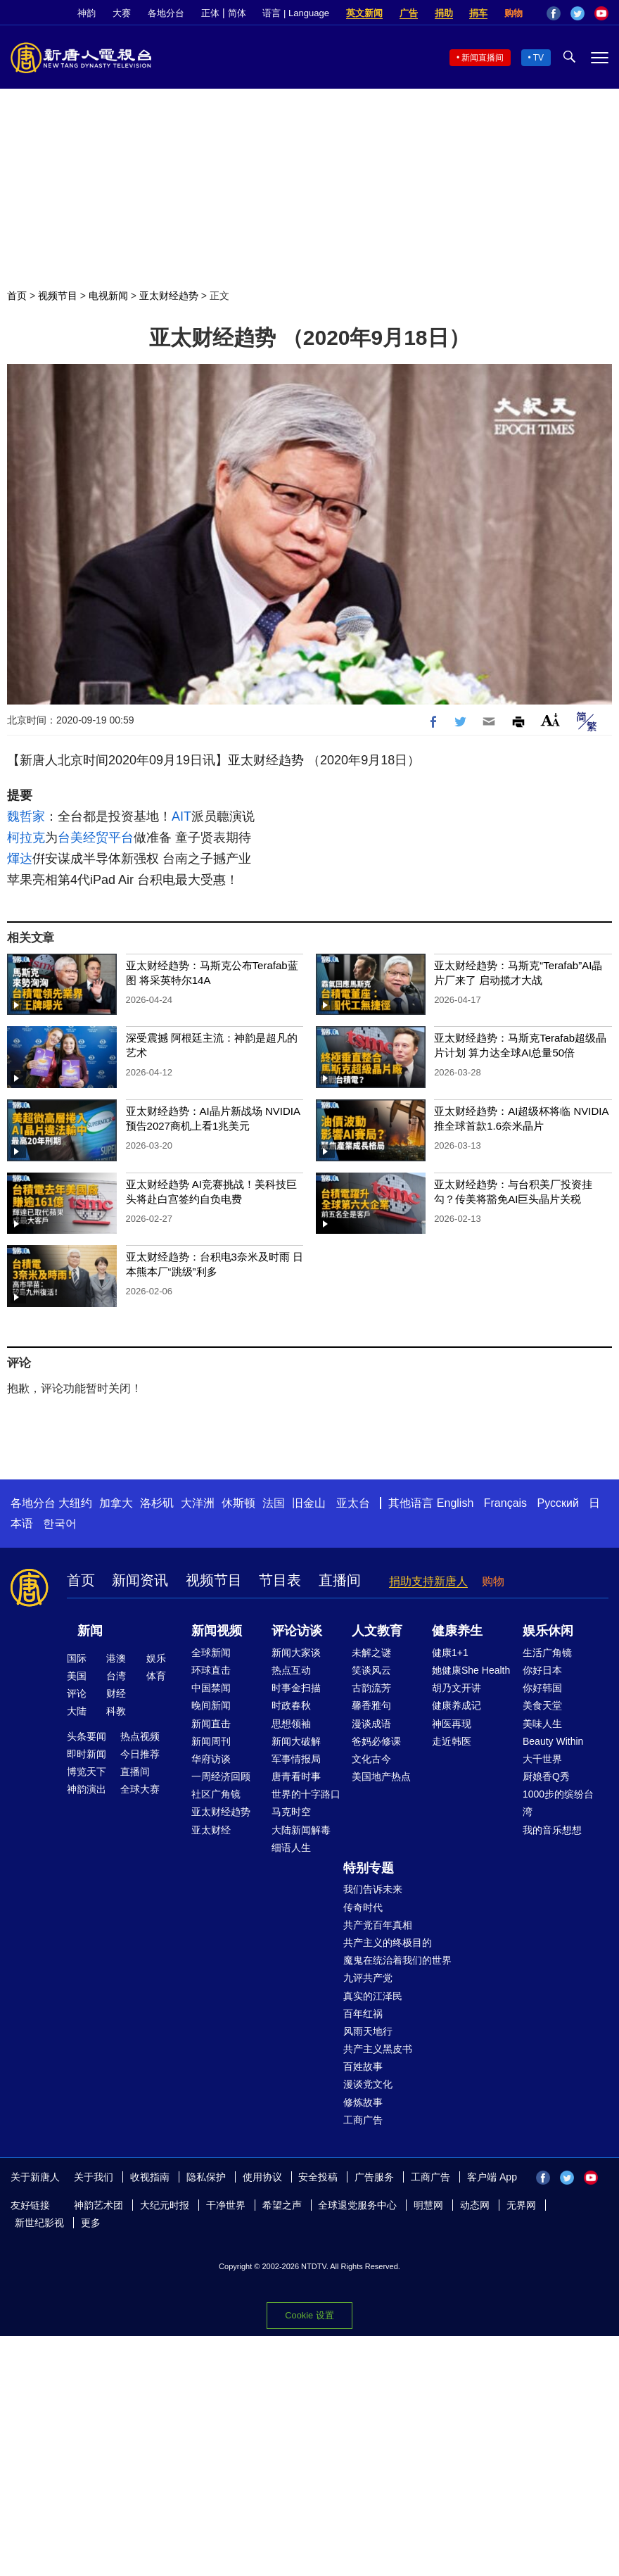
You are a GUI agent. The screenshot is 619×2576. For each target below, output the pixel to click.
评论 (77, 1693)
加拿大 (116, 1503)
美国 (77, 1675)
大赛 (122, 13)
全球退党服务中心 (357, 2205)
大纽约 (75, 1503)
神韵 (86, 13)
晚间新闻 (211, 1705)
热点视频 (140, 1736)
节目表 (280, 1580)
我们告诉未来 (372, 1889)
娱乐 (156, 1658)
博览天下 (86, 1771)
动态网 (475, 2205)
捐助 (444, 13)
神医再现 (451, 1723)
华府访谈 (211, 1758)
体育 (156, 1675)
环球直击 (211, 1670)
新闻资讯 (140, 1580)
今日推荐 (140, 1754)
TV (538, 58)
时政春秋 (291, 1705)
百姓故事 (363, 2066)
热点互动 (291, 1670)
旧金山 (309, 1503)
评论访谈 (297, 1631)
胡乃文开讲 (456, 1687)
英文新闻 (364, 13)
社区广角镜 (216, 1794)
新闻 (90, 1631)
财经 (116, 1693)
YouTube (601, 13)
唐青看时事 (296, 1776)
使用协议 (262, 2177)
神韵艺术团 (98, 2205)
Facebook (554, 13)
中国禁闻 (211, 1687)
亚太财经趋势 (168, 295)
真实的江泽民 (372, 1996)
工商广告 (363, 2120)
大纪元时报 (164, 2205)
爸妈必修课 (376, 1741)
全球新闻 (211, 1652)
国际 (77, 1658)
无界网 (521, 2205)
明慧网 (428, 2205)
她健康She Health (471, 1670)
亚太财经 (211, 1830)
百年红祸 (363, 2013)
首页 (17, 295)
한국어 (60, 1523)
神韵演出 (86, 1789)
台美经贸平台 (96, 838)
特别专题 (368, 1868)
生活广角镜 (547, 1652)
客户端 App (492, 2177)
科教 (116, 1711)
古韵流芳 (371, 1687)
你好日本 (542, 1670)
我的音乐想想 (552, 1830)
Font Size (550, 719)
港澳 (116, 1658)
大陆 (77, 1711)
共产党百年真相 (377, 1925)
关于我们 (93, 2177)
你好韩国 (542, 1687)
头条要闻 (86, 1736)
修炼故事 (363, 2102)
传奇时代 (363, 1907)
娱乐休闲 (548, 1631)
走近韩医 (451, 1741)
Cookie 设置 (309, 2315)
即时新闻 (86, 1754)
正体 (210, 13)
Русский (558, 1503)
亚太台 (353, 1503)
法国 (273, 1503)
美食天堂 (542, 1705)
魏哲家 (26, 816)
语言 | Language (295, 13)
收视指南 (150, 2177)
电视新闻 (108, 295)
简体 (237, 13)
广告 (409, 13)
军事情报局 (296, 1758)
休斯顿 (238, 1503)
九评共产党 (368, 1977)
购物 (513, 13)
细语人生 (291, 1847)
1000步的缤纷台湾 (558, 1802)
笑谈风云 (371, 1670)
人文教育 (377, 1631)
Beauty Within (553, 1741)
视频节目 (57, 295)
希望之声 (282, 2205)
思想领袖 (291, 1723)
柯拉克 (26, 838)
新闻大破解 (296, 1741)
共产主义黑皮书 (377, 2048)
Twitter (577, 13)
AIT (181, 816)
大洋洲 (198, 1503)
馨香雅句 (371, 1705)
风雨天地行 (368, 2031)
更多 (91, 2222)
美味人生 (542, 1723)
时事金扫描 (296, 1687)
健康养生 (457, 1631)
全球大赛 (140, 1789)
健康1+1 (450, 1652)
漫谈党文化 (368, 2084)
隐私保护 (206, 2177)
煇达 (19, 859)
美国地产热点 (381, 1776)
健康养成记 (456, 1705)
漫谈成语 (371, 1723)
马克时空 (291, 1811)
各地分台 (166, 13)
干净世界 (225, 2205)
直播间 (340, 1580)
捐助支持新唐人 (428, 1581)
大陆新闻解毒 (301, 1830)
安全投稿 (318, 2177)
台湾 (116, 1675)
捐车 (478, 13)
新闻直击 (211, 1723)
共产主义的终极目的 (387, 1942)
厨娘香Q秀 (546, 1776)
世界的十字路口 (306, 1794)
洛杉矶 (157, 1503)
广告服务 (374, 2177)
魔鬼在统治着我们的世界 (397, 1960)
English (455, 1503)
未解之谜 (371, 1652)
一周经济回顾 (220, 1776)
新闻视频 (216, 1631)
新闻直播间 (482, 58)
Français (505, 1503)
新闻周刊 (211, 1741)
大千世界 (542, 1758)
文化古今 (371, 1758)
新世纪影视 (39, 2222)
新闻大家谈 (296, 1652)
